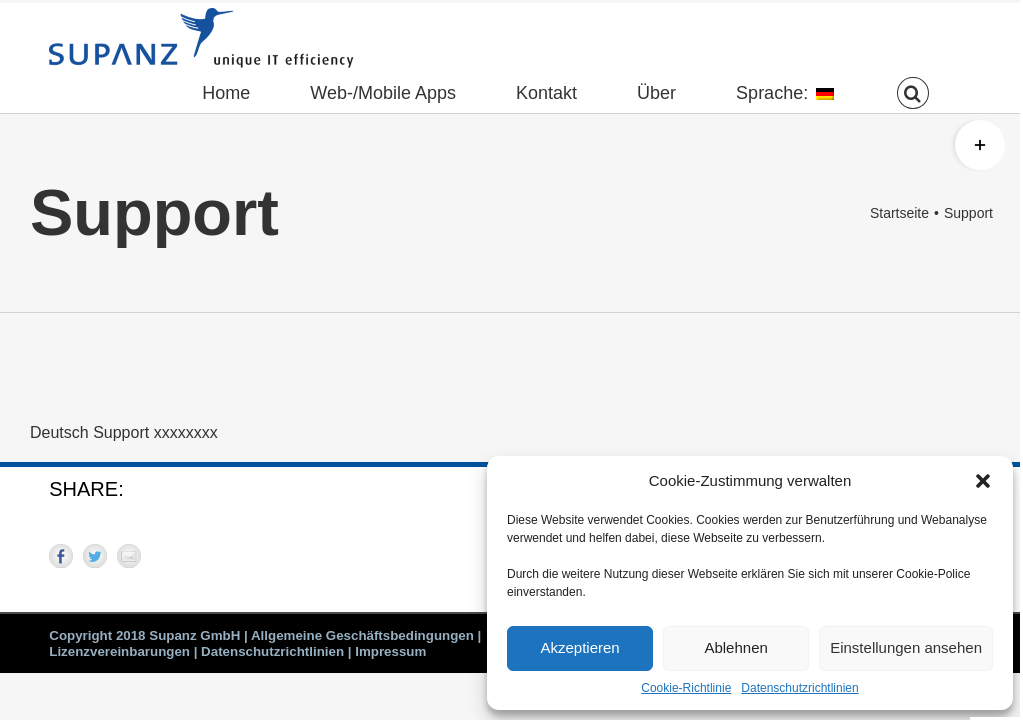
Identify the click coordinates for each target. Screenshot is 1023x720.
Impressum (390, 651)
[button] (983, 481)
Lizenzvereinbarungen (119, 651)
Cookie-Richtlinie (686, 688)
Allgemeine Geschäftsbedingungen (362, 635)
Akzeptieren (579, 647)
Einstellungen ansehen (906, 647)
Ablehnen (735, 647)
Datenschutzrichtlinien (799, 688)
